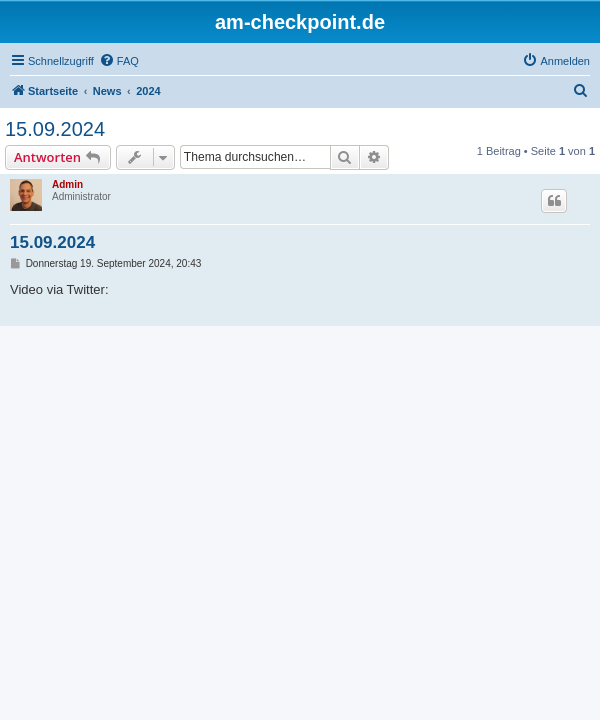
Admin (67, 184)
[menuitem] (119, 61)
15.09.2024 (55, 129)
